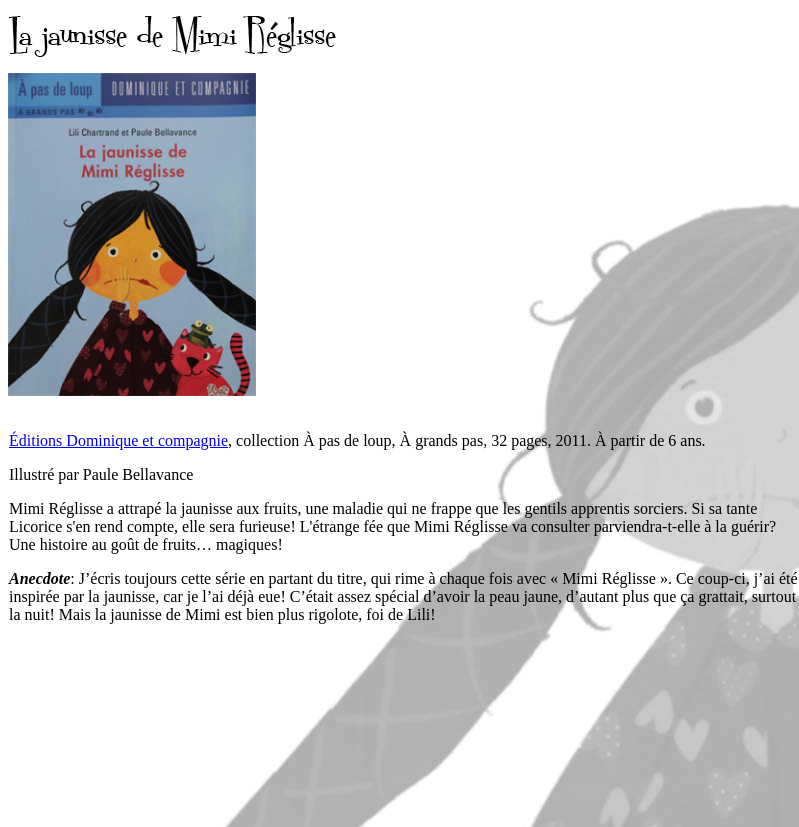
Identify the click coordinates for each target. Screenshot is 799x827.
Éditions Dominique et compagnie (118, 440)
